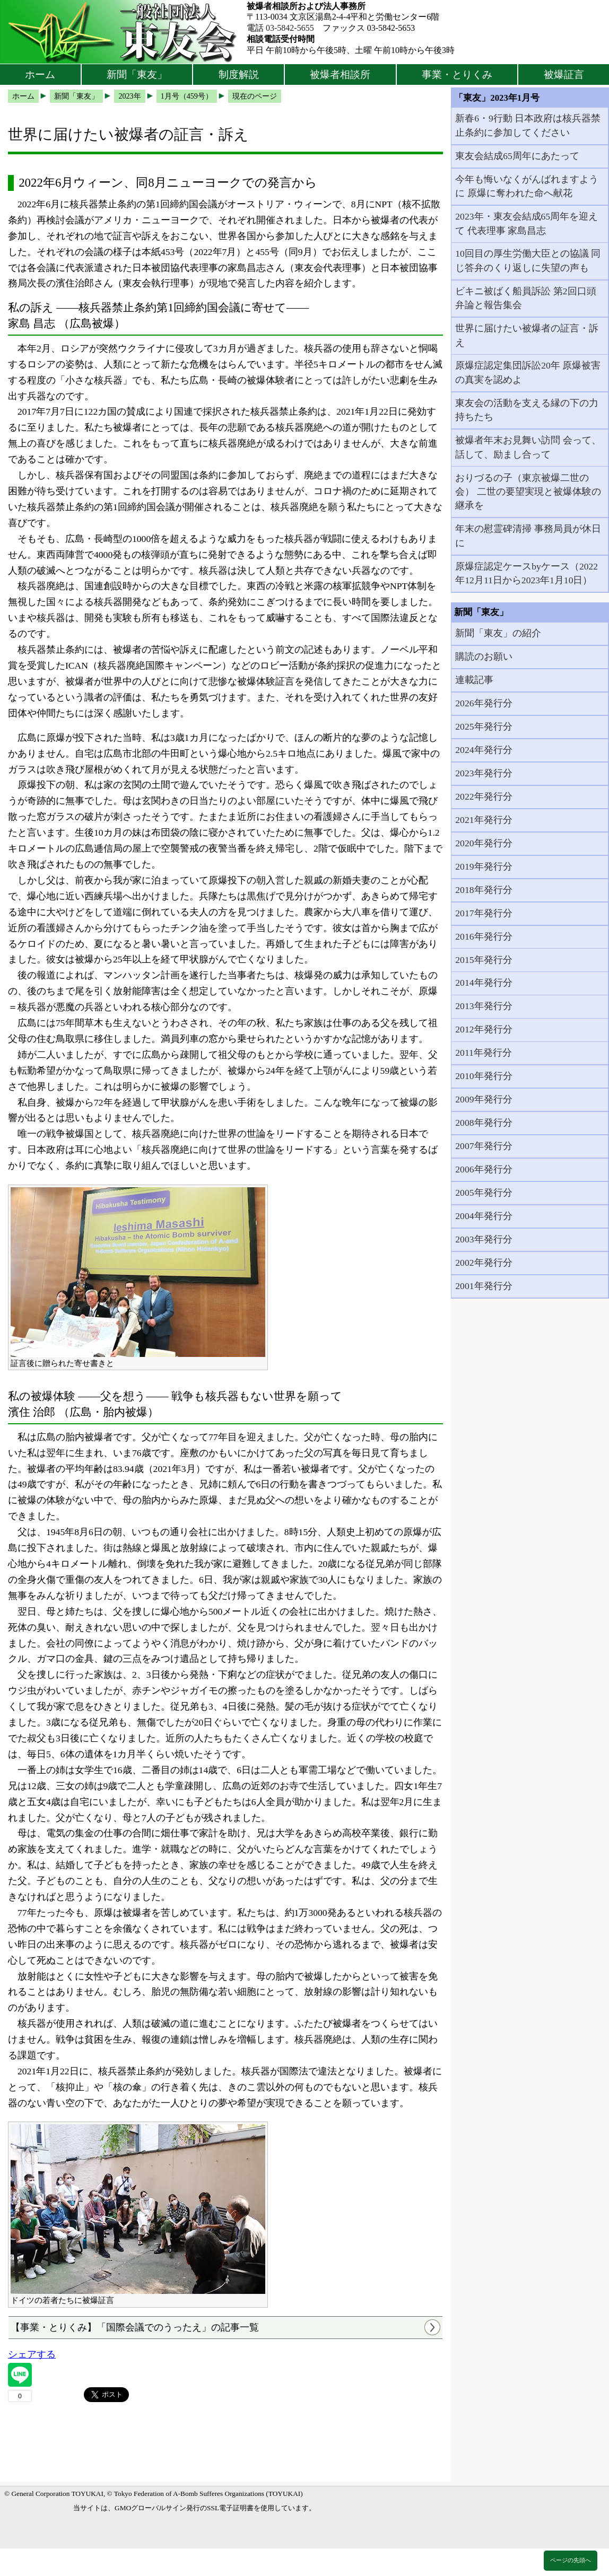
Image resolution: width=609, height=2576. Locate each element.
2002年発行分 (483, 1262)
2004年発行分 (483, 1216)
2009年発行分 (483, 1099)
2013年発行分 (483, 1006)
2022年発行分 (483, 796)
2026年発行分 (483, 703)
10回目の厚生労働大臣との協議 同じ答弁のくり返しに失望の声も (528, 260)
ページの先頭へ (570, 2560)
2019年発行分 (483, 866)
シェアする (32, 2354)
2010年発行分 (483, 1076)
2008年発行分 (483, 1122)
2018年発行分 (483, 889)
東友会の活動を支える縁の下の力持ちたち (526, 410)
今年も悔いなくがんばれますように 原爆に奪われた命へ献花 (526, 186)
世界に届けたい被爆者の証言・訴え (526, 335)
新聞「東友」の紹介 (498, 633)
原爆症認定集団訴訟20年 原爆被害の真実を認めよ (528, 372)
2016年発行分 (483, 936)
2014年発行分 (483, 982)
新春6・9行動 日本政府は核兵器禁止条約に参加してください (528, 125)
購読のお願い (483, 656)
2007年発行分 (483, 1146)
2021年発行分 (483, 819)
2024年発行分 (483, 749)
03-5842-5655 (290, 27)
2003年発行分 (483, 1239)
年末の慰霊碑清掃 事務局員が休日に (528, 535)
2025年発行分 (483, 726)
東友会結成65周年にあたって (517, 156)
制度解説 (239, 74)
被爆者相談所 (340, 74)
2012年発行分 (483, 1029)
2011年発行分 (483, 1052)
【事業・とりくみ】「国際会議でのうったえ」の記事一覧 (135, 2327)
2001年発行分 (483, 1286)
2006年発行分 (483, 1169)
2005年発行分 (483, 1192)
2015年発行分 (483, 959)
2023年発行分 (483, 773)
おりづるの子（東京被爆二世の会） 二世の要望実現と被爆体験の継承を (528, 491)
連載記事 (474, 679)
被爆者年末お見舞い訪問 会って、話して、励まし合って (528, 447)
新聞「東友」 (137, 74)
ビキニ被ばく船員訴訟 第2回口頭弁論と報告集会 (525, 298)
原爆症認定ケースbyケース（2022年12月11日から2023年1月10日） (526, 573)
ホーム (40, 74)
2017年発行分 (483, 913)
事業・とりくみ (457, 74)
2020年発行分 (483, 843)
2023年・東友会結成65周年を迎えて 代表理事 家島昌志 (526, 223)
